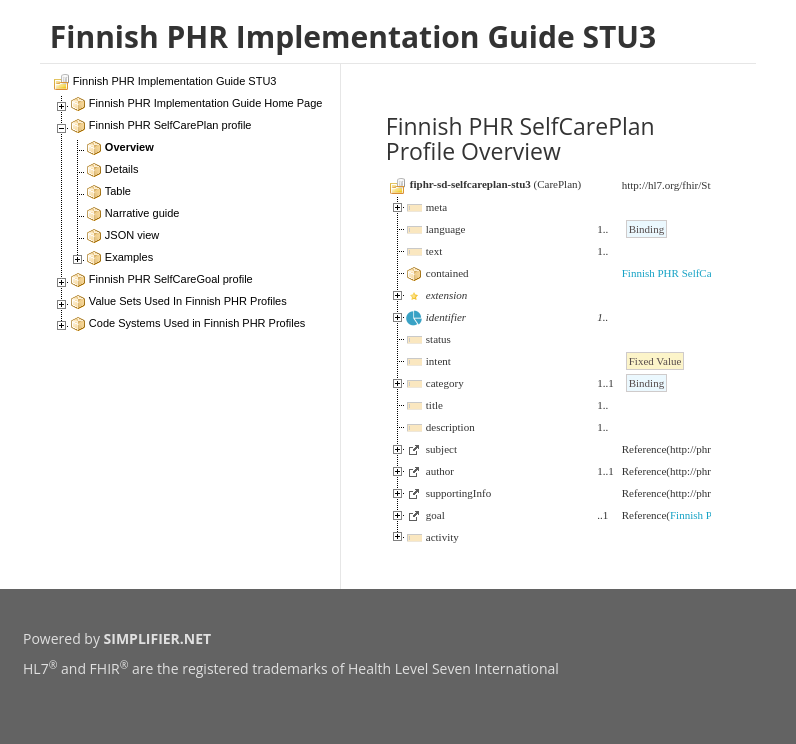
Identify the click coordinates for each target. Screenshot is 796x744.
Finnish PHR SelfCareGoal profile (698, 273)
